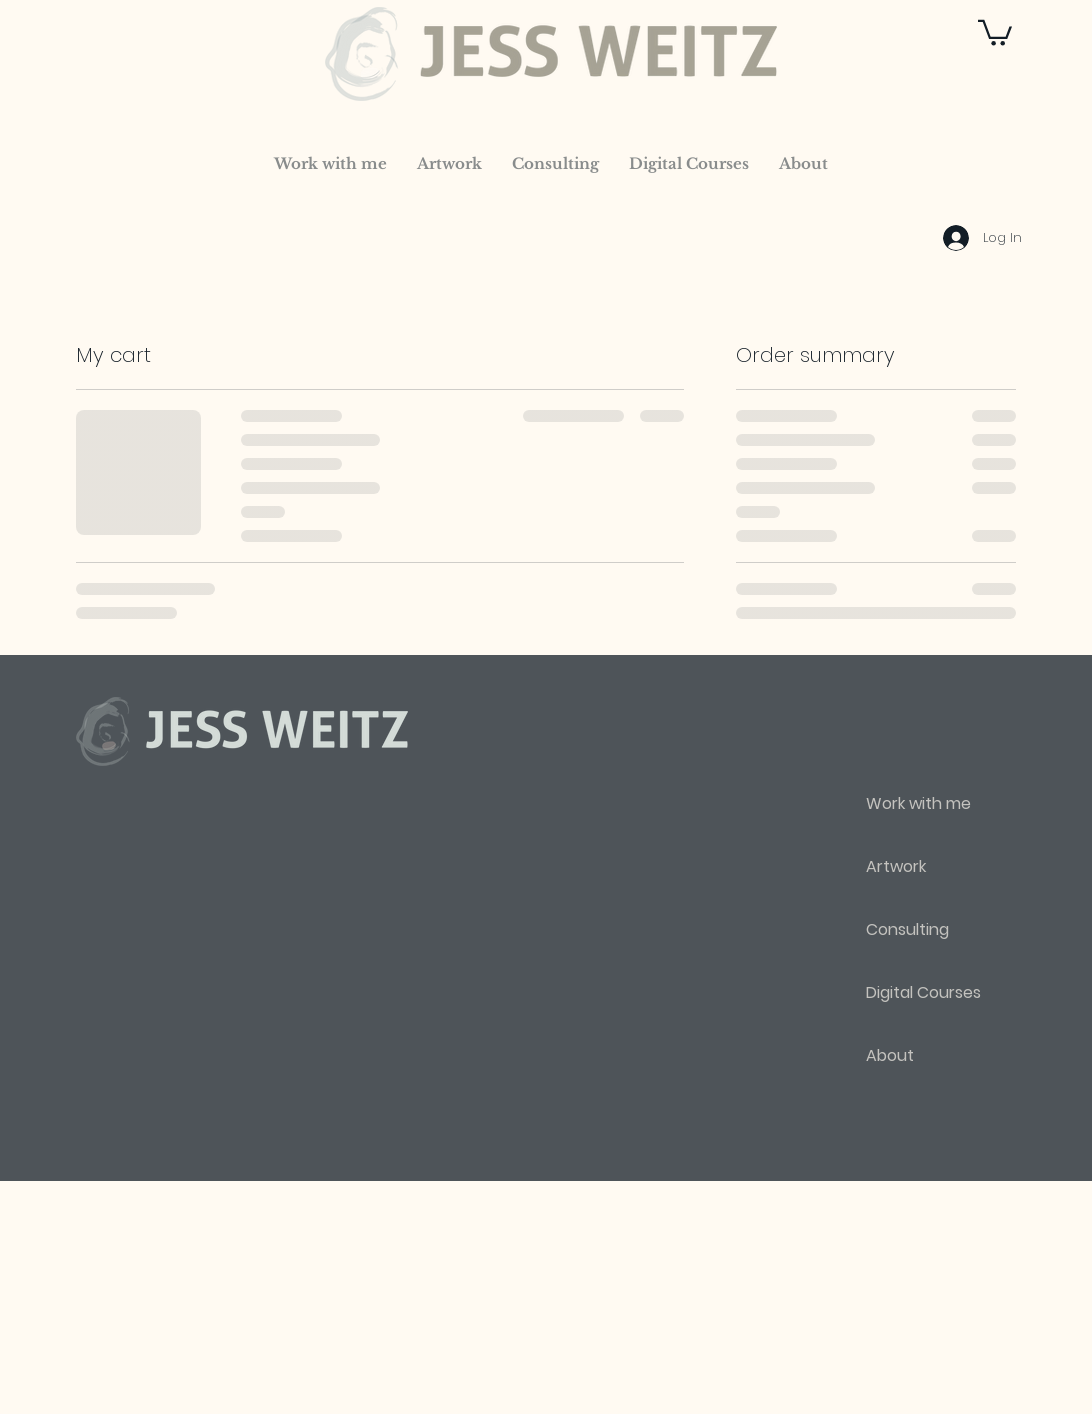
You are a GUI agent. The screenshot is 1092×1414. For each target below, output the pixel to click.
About (890, 1055)
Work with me (918, 803)
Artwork (896, 866)
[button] (995, 31)
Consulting (907, 929)
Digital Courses (923, 992)
